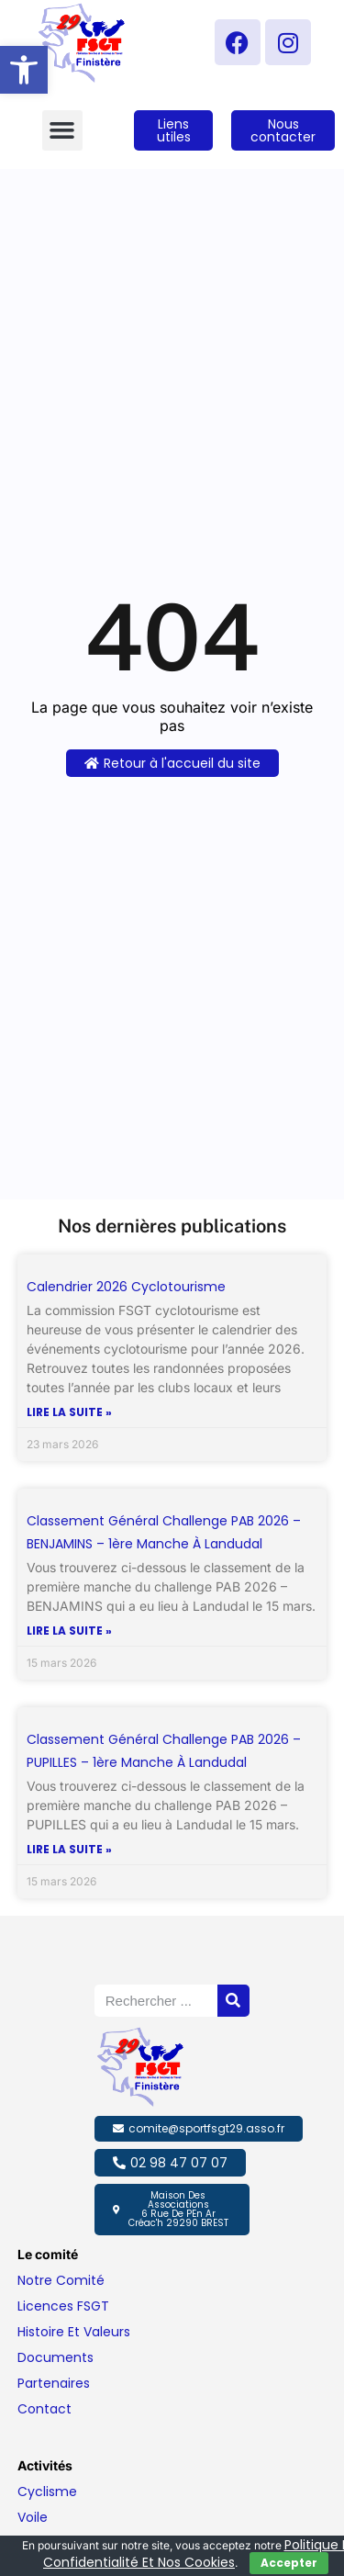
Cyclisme (47, 2491)
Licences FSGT (63, 2306)
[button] (24, 70)
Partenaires (53, 2383)
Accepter (289, 2562)
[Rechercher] (233, 2001)
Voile (32, 2517)
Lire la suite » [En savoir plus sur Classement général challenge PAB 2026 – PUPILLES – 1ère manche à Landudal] (69, 1849)
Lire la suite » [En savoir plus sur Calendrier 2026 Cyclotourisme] (69, 1412)
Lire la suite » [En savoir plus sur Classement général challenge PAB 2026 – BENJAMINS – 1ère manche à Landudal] (69, 1631)
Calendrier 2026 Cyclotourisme (126, 1286)
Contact (44, 2409)
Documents (55, 2357)
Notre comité (61, 2280)
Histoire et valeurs (73, 2332)
